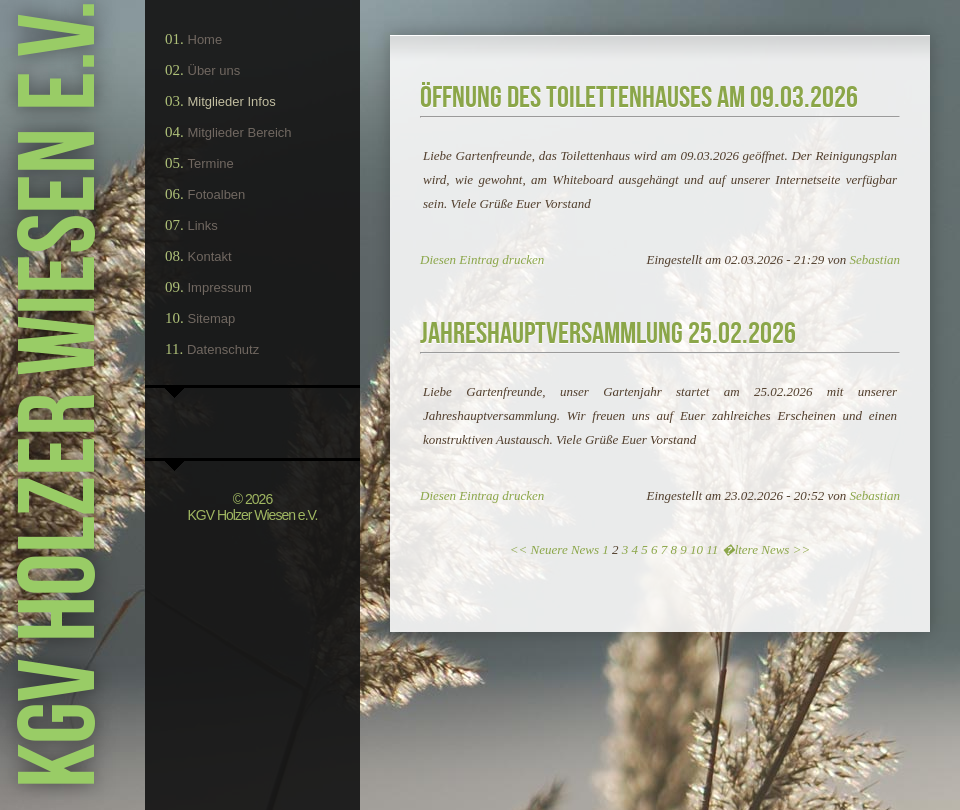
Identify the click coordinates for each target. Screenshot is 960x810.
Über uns (214, 70)
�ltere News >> (766, 549)
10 (696, 549)
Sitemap (212, 318)
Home (205, 39)
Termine (211, 163)
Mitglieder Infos (232, 101)
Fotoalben (217, 194)
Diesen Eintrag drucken (482, 259)
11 (712, 549)
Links (203, 225)
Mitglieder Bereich (240, 132)
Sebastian (874, 259)
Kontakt (210, 256)
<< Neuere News (554, 549)
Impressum (220, 287)
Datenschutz (223, 349)
